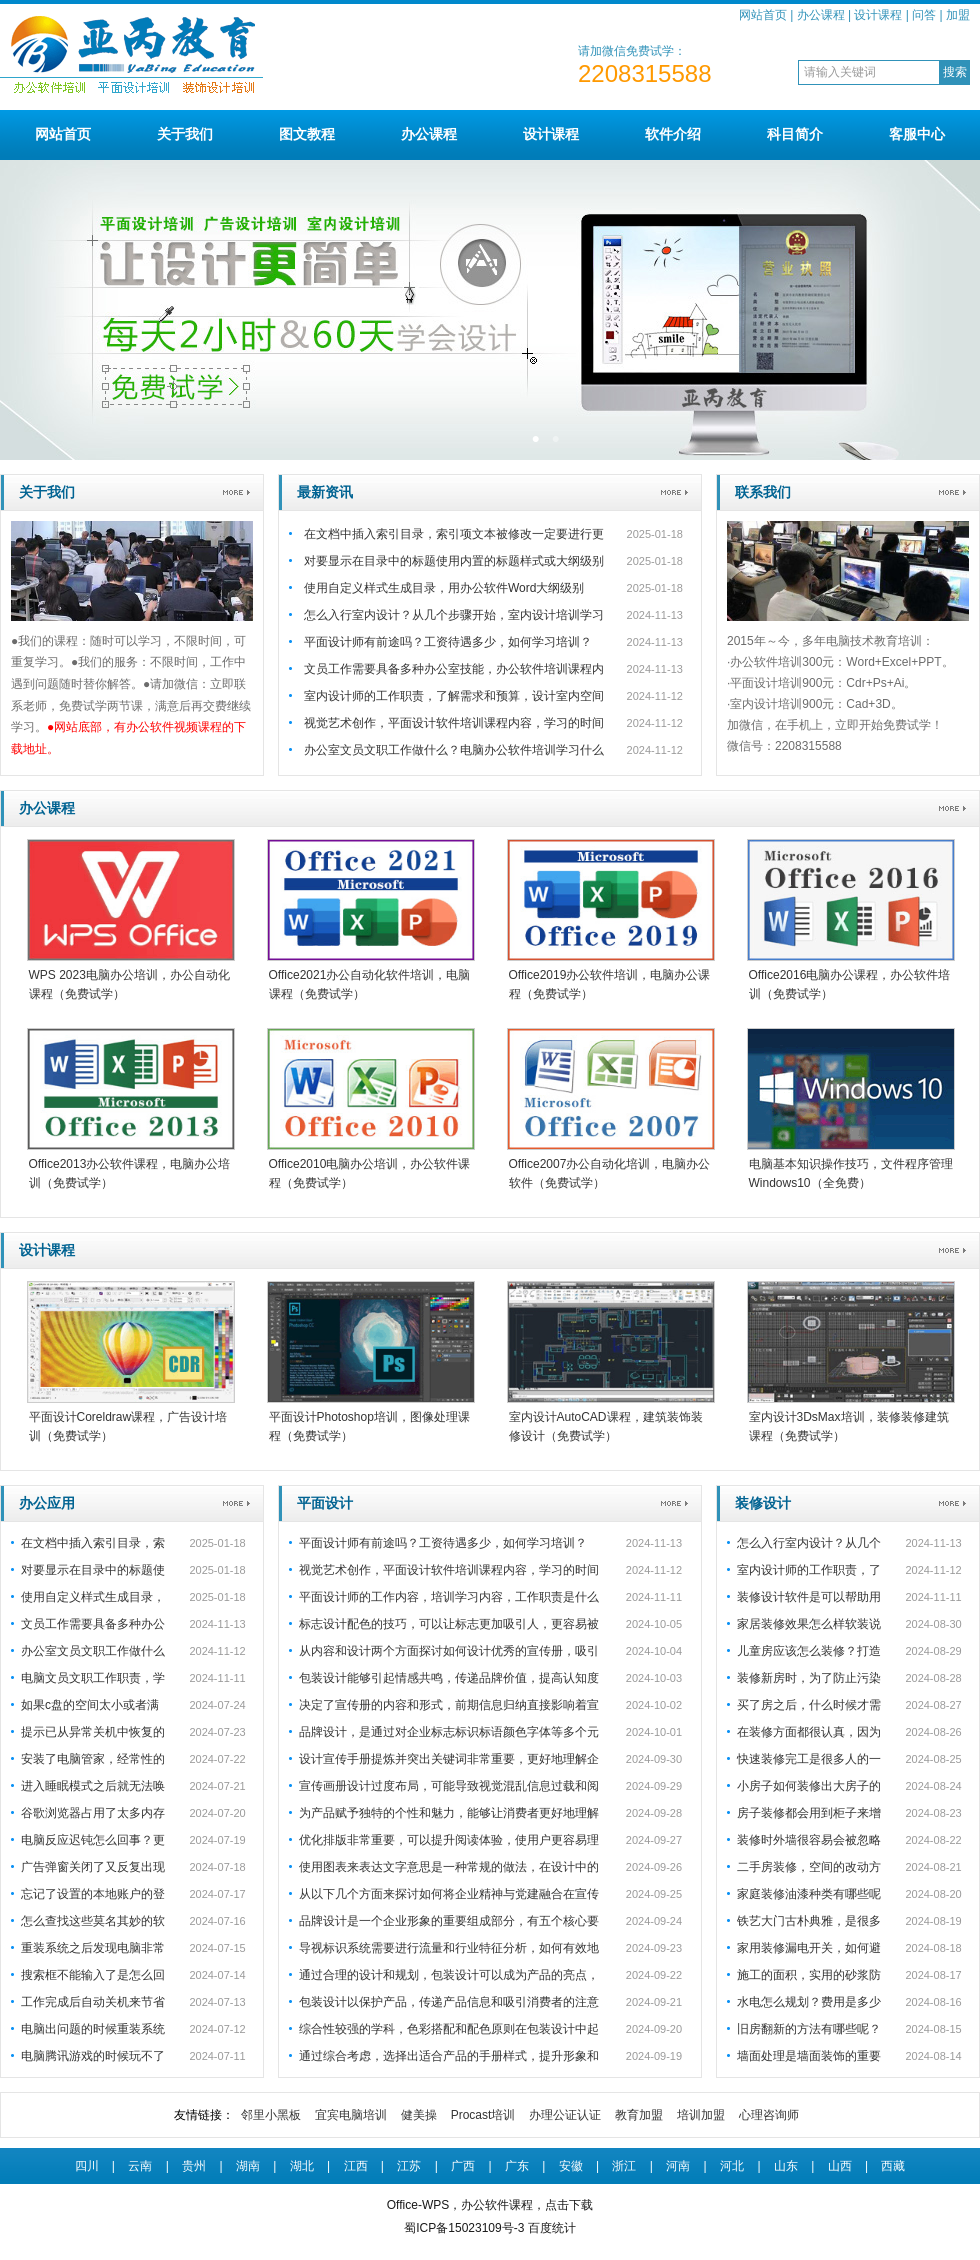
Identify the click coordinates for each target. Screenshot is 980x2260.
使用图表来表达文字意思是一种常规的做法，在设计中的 (449, 1867)
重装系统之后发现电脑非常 (93, 1948)
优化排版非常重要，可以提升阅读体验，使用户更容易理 (449, 1840)
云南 (140, 2166)
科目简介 (795, 134)
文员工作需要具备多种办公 (93, 1624)
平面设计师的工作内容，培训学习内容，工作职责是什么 (449, 1597)
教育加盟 (639, 2115)
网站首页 (763, 15)
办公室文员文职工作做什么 (93, 1651)
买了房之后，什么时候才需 (809, 1705)
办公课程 (821, 15)
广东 (517, 2166)
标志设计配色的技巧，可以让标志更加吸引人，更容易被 (449, 1624)
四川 (87, 2166)
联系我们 (763, 492)
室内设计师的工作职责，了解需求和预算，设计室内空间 (454, 696)
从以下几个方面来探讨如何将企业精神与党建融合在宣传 (449, 1894)
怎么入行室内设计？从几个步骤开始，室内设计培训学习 (454, 615)
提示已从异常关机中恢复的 (93, 1732)
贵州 (194, 2166)
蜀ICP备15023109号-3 (464, 2228)
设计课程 (878, 15)
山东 (786, 2166)
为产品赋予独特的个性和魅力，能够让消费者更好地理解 (449, 1813)
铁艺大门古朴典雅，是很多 (809, 1921)
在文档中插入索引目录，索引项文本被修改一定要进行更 (454, 534)
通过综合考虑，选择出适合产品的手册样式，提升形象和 (449, 2056)
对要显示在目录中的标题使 (93, 1570)
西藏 (893, 2166)
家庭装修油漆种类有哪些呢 (809, 1894)
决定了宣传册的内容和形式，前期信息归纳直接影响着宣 (449, 1705)
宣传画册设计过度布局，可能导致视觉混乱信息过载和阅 (449, 1786)
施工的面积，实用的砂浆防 (809, 1975)
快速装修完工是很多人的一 (809, 1759)
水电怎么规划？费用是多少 (809, 2002)
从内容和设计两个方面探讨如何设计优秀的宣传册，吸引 (449, 1651)
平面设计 (325, 1503)
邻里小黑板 (271, 2115)
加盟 (958, 15)
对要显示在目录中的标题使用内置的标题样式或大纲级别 (454, 561)
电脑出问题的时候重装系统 (93, 2029)
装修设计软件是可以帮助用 (809, 1597)
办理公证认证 (565, 2115)
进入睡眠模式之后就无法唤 (93, 1786)
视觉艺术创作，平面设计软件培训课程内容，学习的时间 (454, 723)
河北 (732, 2166)
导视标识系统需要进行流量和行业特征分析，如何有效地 (449, 1948)
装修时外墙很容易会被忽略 (809, 1840)
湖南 (248, 2166)
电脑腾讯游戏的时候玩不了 (93, 2056)
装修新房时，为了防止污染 (809, 1678)
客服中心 (917, 134)
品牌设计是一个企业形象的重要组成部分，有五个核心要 (449, 1921)
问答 (924, 15)
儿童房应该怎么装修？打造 (809, 1651)
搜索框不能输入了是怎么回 (93, 1975)
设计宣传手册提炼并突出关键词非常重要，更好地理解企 (449, 1759)
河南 (678, 2166)
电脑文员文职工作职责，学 (93, 1678)
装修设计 (763, 1503)
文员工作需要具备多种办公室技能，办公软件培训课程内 (454, 669)
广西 (463, 2166)
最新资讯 (325, 492)
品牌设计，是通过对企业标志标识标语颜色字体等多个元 (449, 1732)
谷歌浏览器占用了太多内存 (93, 1813)
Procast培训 (483, 2115)
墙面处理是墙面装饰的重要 (809, 2056)
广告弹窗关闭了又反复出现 (93, 1867)
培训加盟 (701, 2115)
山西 (840, 2166)
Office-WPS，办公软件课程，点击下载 (490, 2205)
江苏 (409, 2166)
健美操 (419, 2115)
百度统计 (552, 2228)
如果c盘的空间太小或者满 (90, 1705)
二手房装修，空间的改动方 (809, 1867)
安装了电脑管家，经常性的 (93, 1759)
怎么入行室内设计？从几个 (809, 1543)
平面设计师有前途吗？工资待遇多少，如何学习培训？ (448, 642)
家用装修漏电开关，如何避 (809, 1948)
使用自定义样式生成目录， (93, 1597)
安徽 (571, 2166)
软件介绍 (673, 134)
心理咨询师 (769, 2115)
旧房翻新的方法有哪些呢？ (809, 2029)
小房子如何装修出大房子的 (809, 1786)
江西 (356, 2166)
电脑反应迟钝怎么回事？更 (93, 1840)
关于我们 (185, 134)
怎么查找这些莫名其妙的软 (93, 1921)
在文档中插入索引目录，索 (93, 1543)
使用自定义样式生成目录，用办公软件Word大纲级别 (444, 588)
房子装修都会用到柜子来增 (809, 1813)
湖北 (302, 2166)
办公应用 (47, 1503)
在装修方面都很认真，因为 (809, 1732)
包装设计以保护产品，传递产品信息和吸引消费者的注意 (449, 2002)
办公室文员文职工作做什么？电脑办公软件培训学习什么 (454, 750)
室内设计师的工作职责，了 (809, 1570)
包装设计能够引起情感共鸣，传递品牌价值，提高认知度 (449, 1678)
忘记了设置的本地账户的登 (93, 1894)
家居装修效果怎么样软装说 (809, 1624)
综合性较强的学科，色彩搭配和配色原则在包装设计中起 (449, 2029)
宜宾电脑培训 (351, 2115)
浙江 (624, 2166)
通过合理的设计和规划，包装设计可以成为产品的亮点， (449, 1975)
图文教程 (307, 134)
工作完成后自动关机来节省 (93, 2002)
